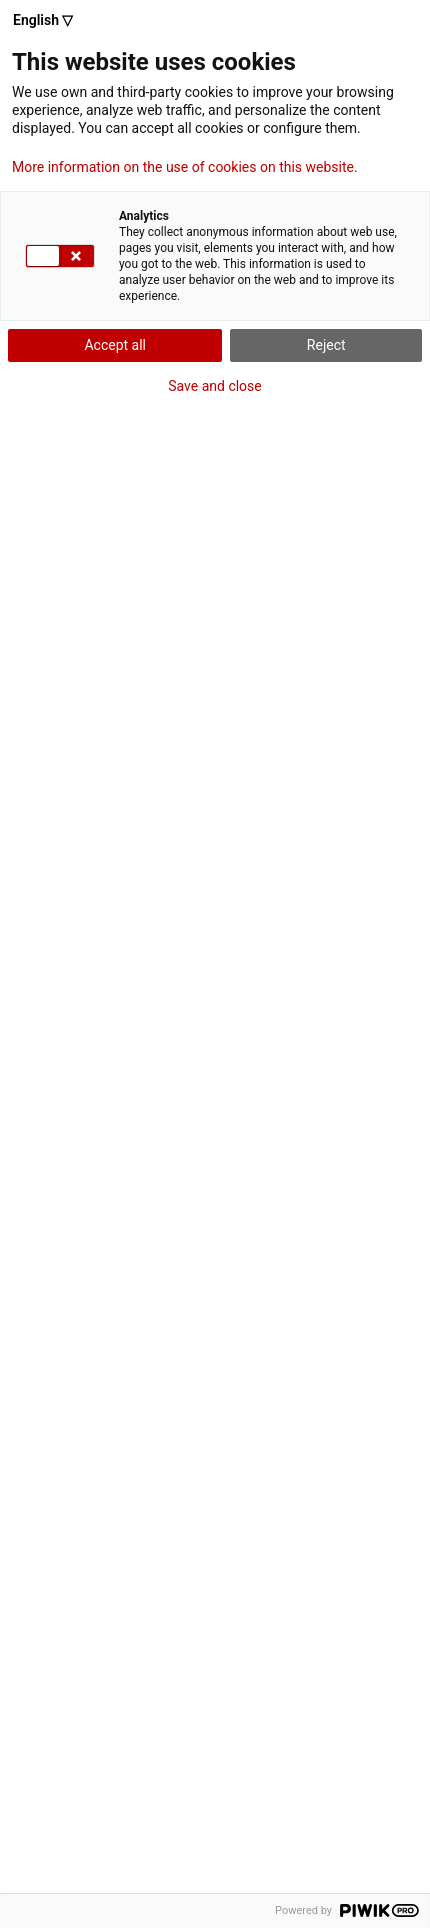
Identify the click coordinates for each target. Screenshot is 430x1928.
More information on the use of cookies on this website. (185, 167)
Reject (326, 345)
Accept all (115, 345)
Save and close (215, 386)
